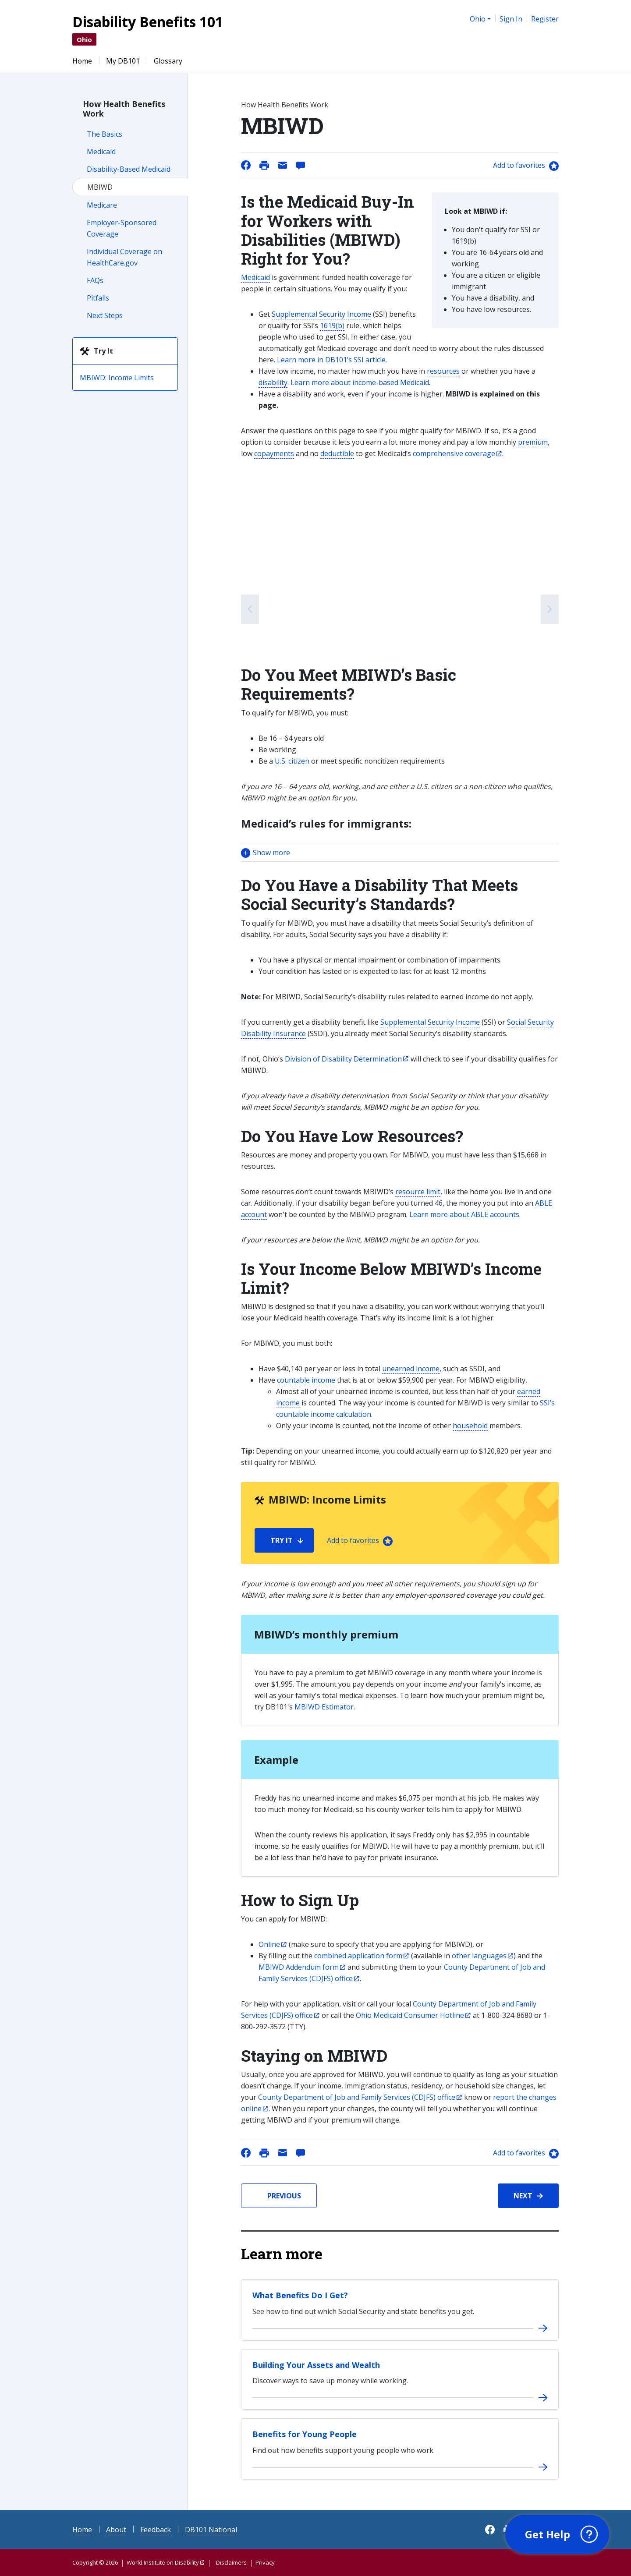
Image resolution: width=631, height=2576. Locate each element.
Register (545, 19)
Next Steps (105, 315)
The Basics (104, 134)
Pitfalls (98, 298)
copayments (274, 453)
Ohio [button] (478, 19)
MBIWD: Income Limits (117, 377)
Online (269, 1944)
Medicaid (101, 151)
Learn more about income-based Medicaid (360, 382)
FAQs (95, 280)
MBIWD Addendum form (299, 1967)
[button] (400, 853)
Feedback (155, 2529)
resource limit (417, 1191)
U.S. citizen (292, 761)
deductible (337, 453)
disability (273, 382)
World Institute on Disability (163, 2562)
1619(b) (332, 325)
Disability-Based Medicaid (128, 169)
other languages (479, 1955)
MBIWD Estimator (324, 1707)
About (116, 2529)
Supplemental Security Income (321, 314)
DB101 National (211, 2529)
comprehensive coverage (454, 453)
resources (443, 371)
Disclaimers (231, 2562)
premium (533, 442)
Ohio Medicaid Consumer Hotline (410, 2015)
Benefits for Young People (304, 2434)
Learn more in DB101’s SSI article (331, 359)
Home (82, 61)
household (470, 1425)
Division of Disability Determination (343, 1059)
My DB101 (123, 61)
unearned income (411, 1368)
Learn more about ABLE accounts (464, 1214)
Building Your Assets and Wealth (316, 2365)
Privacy (265, 2562)
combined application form (358, 1955)
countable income (306, 1380)
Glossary (168, 61)
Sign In (511, 19)
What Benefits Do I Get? (300, 2295)
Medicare (102, 205)
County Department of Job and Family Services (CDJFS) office (356, 2097)
